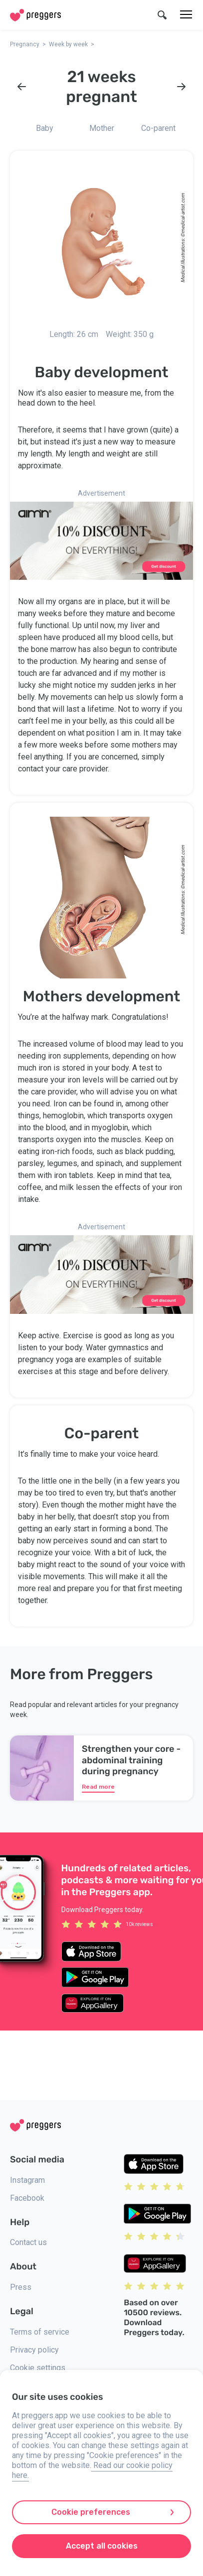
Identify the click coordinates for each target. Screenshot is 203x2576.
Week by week (68, 44)
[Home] (35, 15)
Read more (98, 1786)
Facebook (27, 2198)
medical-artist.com (183, 213)
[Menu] (186, 15)
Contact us (28, 2242)
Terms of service (39, 2332)
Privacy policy (34, 2350)
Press (20, 2287)
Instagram (27, 2180)
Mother (101, 128)
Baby (44, 128)
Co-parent (158, 128)
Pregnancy (24, 44)
